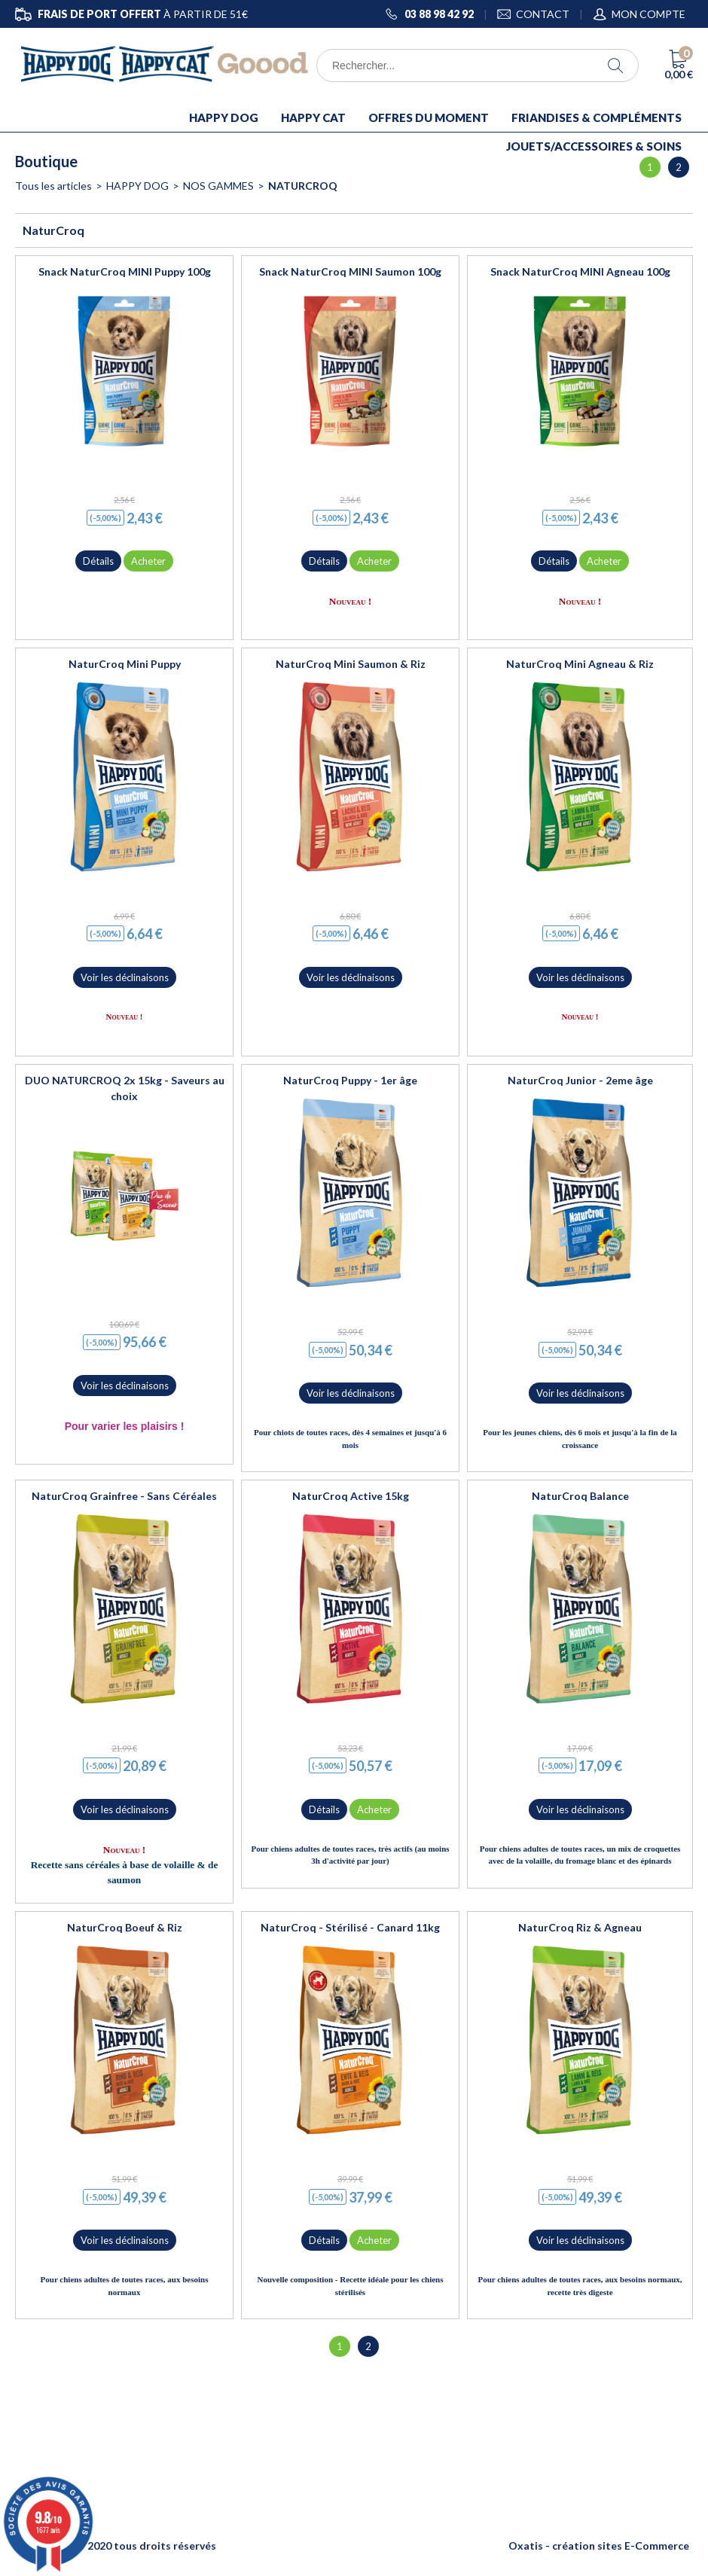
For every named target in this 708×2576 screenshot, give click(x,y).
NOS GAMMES (218, 185)
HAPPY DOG (223, 117)
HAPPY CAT (313, 117)
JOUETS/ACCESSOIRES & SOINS (594, 146)
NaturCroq (302, 185)
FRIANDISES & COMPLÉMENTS (596, 117)
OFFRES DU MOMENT (428, 117)
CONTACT (542, 14)
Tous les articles (53, 185)
